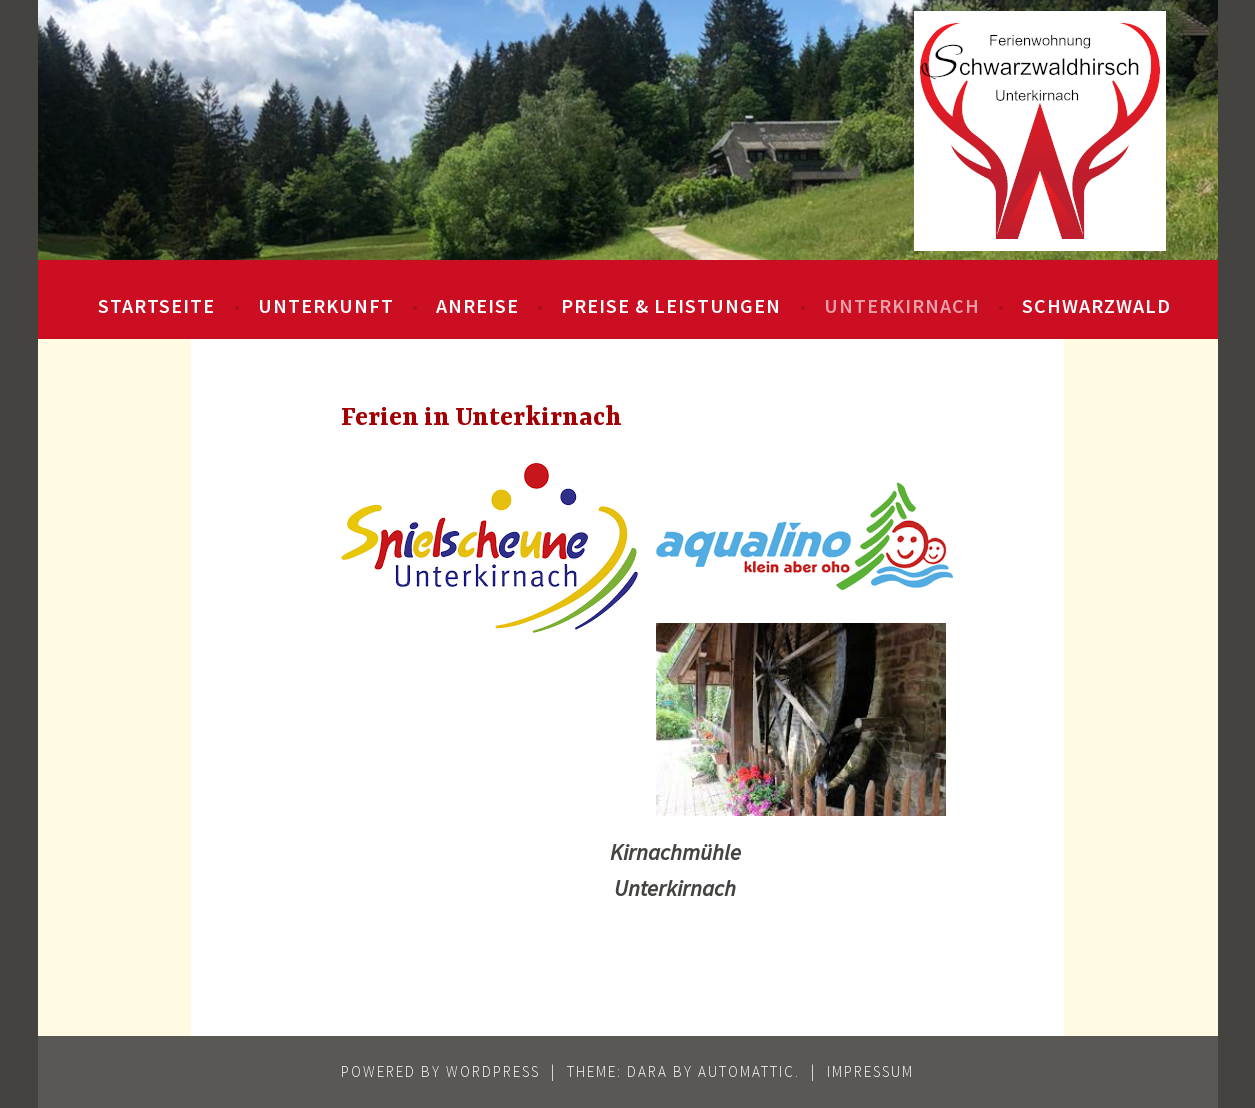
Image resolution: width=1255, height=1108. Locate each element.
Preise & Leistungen (671, 305)
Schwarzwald (1096, 305)
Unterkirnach (902, 305)
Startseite (156, 305)
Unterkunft (326, 305)
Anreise (477, 305)
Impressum (870, 1071)
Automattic (746, 1071)
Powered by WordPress (440, 1071)
